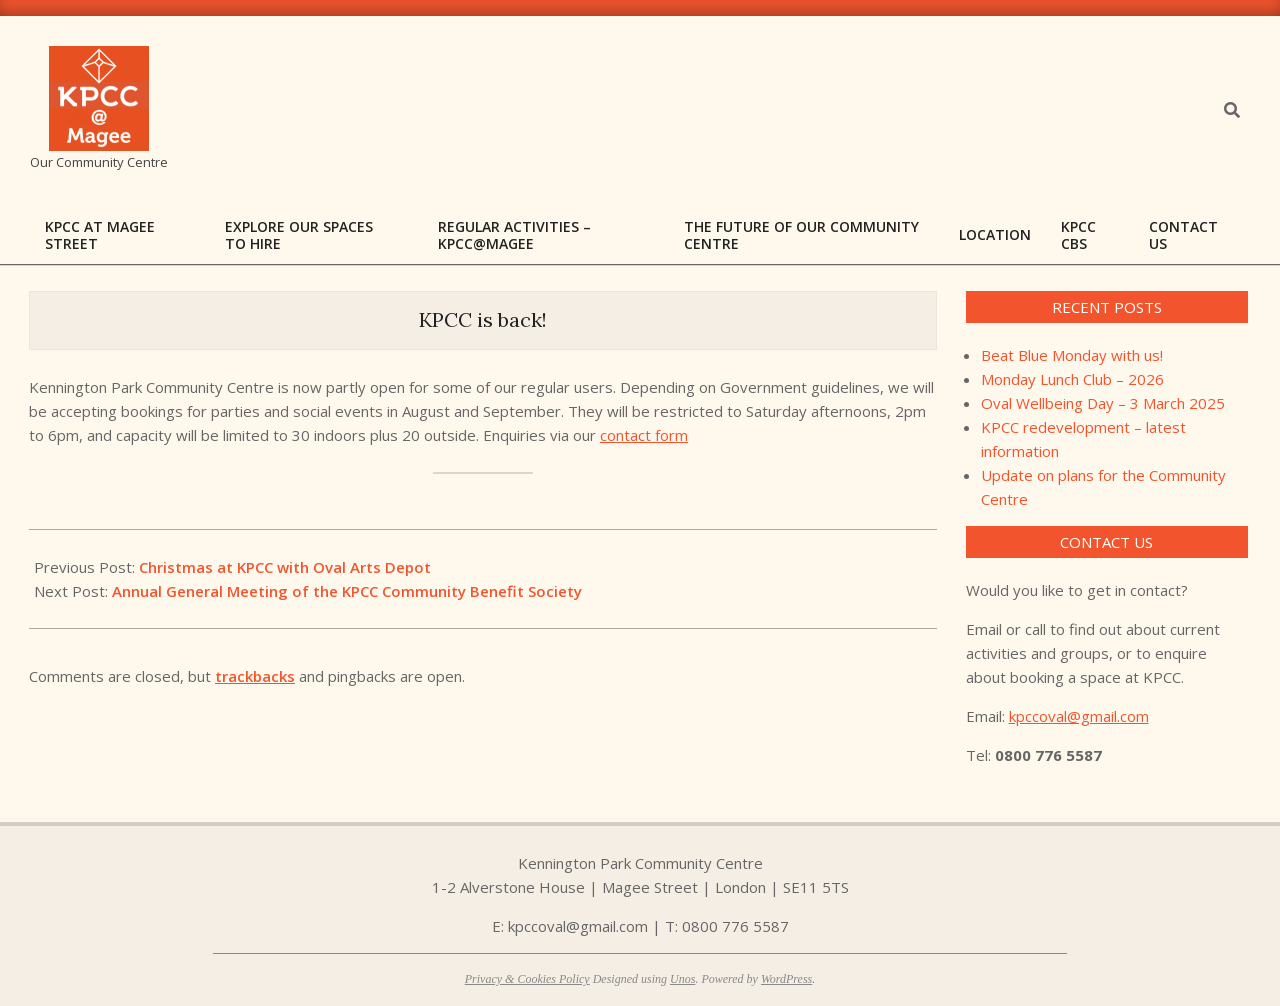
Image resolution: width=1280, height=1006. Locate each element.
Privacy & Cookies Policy (527, 979)
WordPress (786, 979)
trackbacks (255, 676)
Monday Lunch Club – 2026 (1072, 379)
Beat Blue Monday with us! (1072, 355)
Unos (682, 979)
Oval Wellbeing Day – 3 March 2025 (1103, 403)
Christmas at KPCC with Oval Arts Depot (285, 567)
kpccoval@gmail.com (1079, 716)
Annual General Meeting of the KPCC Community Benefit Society (347, 591)
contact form (644, 435)
